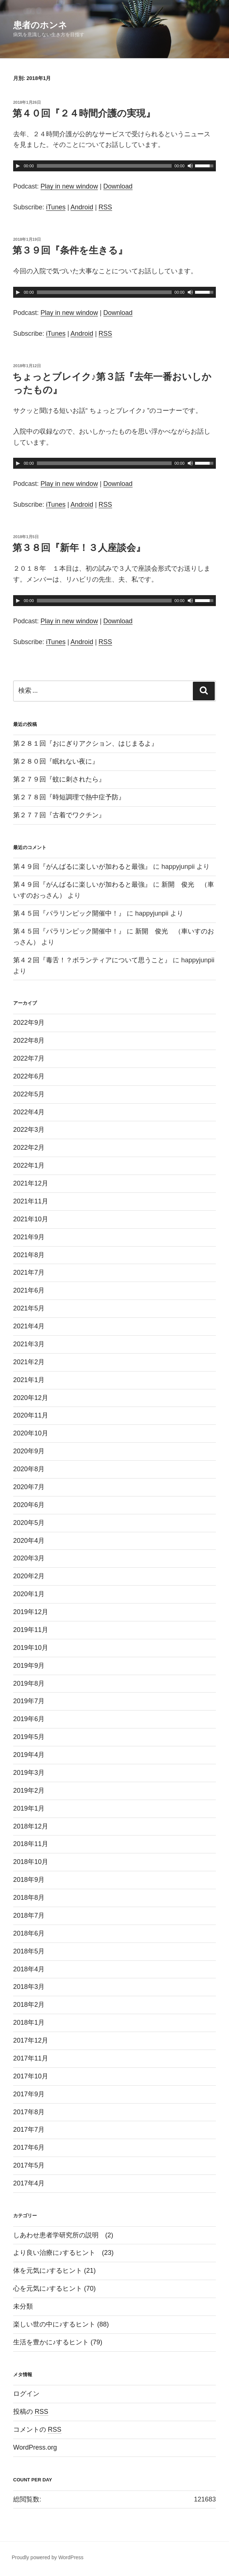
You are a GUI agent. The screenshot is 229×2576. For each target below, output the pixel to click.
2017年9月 (29, 2094)
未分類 (23, 2306)
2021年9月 (29, 1237)
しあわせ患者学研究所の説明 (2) (63, 2235)
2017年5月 (29, 2165)
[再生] (18, 166)
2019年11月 (30, 1629)
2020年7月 (29, 1487)
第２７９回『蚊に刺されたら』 (59, 779)
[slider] (104, 166)
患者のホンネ (40, 25)
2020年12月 (30, 1397)
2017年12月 (30, 2040)
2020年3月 (29, 1558)
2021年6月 (29, 1290)
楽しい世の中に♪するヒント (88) (61, 2324)
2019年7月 (29, 1701)
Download (118, 186)
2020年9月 (29, 1451)
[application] (114, 165)
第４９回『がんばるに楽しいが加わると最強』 (82, 866)
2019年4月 (29, 1754)
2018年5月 (29, 1951)
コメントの (37, 2429)
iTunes (55, 207)
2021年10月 (30, 1219)
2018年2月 (29, 2004)
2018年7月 (29, 1915)
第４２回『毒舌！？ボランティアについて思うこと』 (92, 960)
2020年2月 (29, 1576)
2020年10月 (30, 1433)
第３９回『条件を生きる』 (69, 250)
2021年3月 (29, 1344)
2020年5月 (29, 1522)
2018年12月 (30, 1826)
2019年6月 (29, 1719)
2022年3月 (29, 1129)
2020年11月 (30, 1415)
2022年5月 (29, 1094)
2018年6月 (29, 1933)
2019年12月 (30, 1612)
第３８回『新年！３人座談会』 (78, 547)
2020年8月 (29, 1469)
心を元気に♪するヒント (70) (54, 2288)
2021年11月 (30, 1201)
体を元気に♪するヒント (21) (54, 2270)
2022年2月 (29, 1147)
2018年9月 (29, 1879)
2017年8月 (29, 2112)
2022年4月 (29, 1112)
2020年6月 (29, 1504)
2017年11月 (30, 2058)
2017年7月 (29, 2129)
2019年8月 (29, 1683)
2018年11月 (30, 1844)
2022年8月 (29, 1040)
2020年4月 (29, 1540)
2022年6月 (29, 1076)
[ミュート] (190, 166)
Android (81, 207)
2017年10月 (30, 2076)
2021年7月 (29, 1272)
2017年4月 (29, 2183)
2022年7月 (29, 1058)
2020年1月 (29, 1594)
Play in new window (69, 186)
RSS (105, 207)
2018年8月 (29, 1897)
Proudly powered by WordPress (48, 2557)
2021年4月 (29, 1326)
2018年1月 (29, 2022)
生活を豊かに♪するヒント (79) (57, 2342)
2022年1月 (29, 1165)
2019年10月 (30, 1647)
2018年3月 (29, 1986)
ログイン (26, 2393)
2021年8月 (29, 1255)
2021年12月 (30, 1183)
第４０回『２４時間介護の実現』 (83, 113)
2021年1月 (29, 1380)
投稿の (30, 2411)
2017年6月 (29, 2147)
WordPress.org (35, 2447)
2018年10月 (30, 1861)
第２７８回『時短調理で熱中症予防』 (69, 797)
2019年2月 (29, 1790)
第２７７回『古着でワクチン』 (59, 815)
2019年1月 (29, 1808)
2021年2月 (29, 1362)
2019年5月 (29, 1736)
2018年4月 (29, 1969)
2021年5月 (29, 1308)
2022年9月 (29, 1022)
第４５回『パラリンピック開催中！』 (69, 913)
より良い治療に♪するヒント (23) (63, 2252)
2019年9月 (29, 1665)
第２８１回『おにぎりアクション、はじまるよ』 (85, 743)
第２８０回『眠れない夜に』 (56, 761)
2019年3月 (29, 1772)
